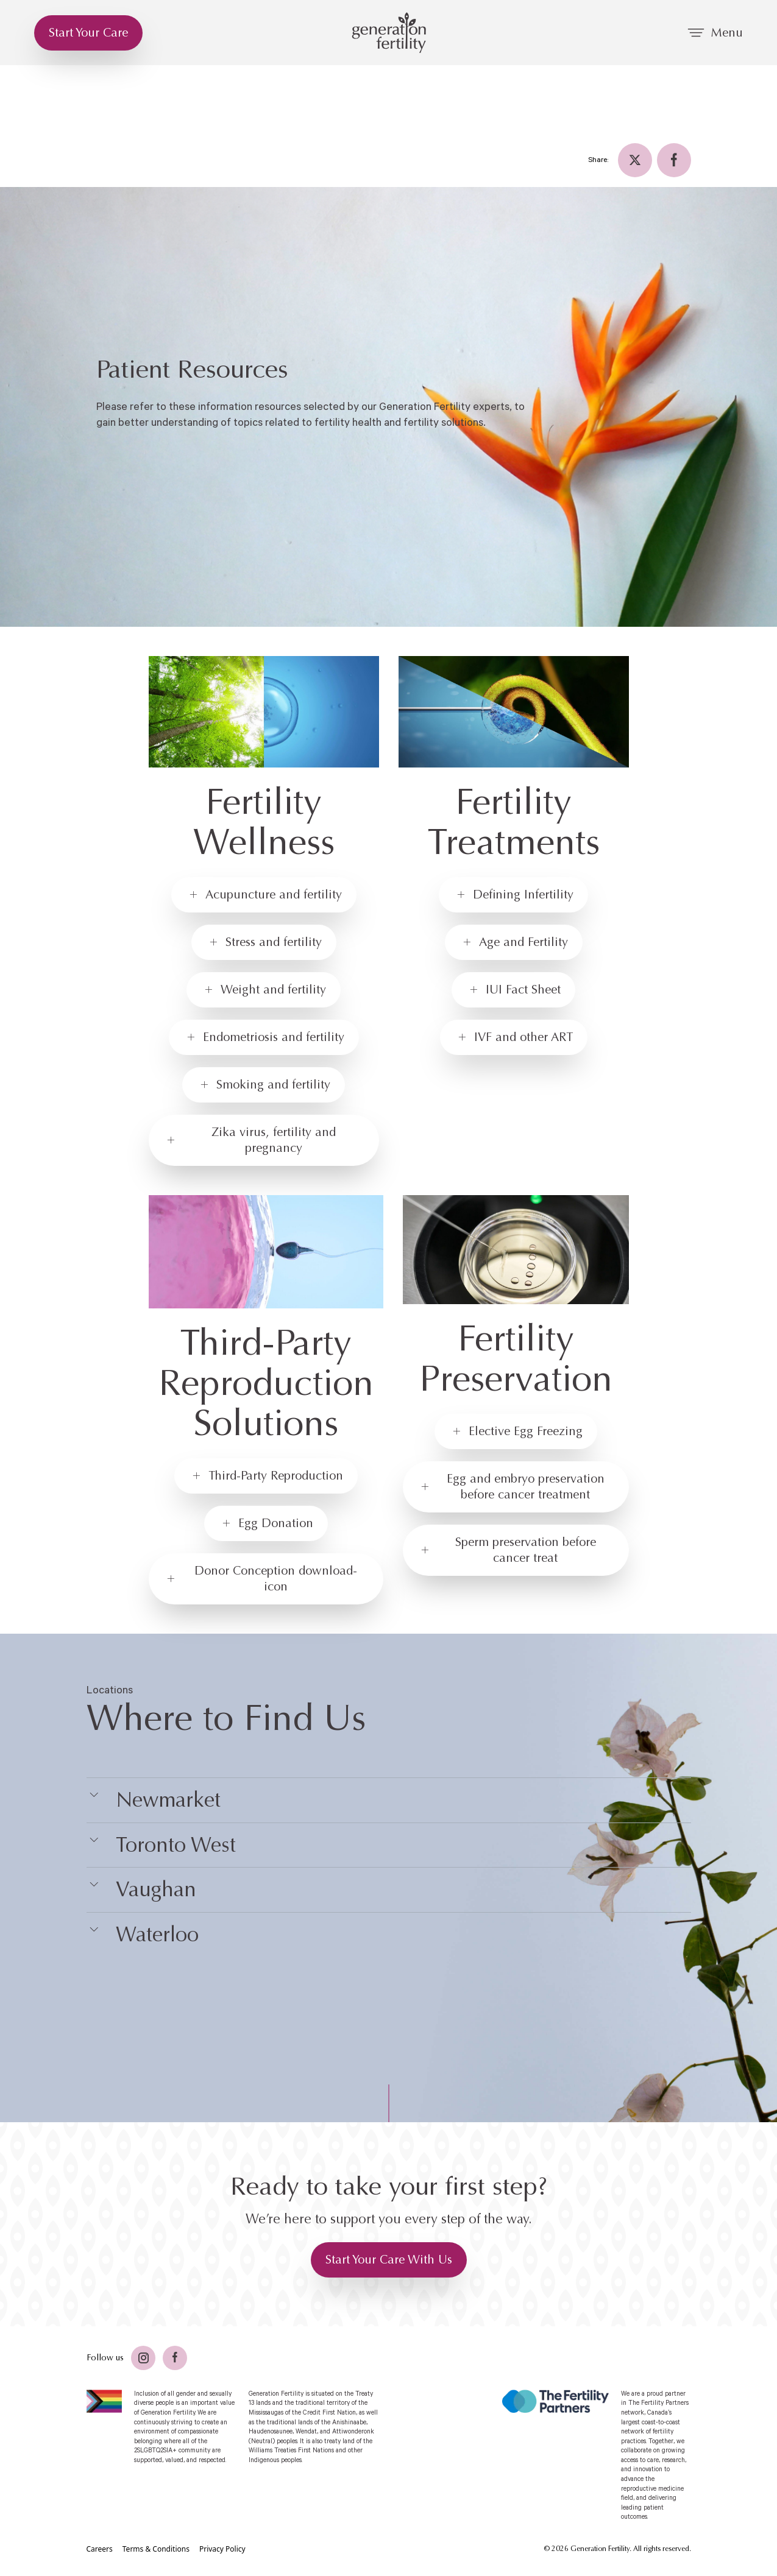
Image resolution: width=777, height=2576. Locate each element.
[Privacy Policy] (222, 2549)
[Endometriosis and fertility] (264, 1037)
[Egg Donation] (266, 1523)
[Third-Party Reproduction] (266, 1476)
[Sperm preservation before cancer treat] (516, 1550)
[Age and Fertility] (514, 942)
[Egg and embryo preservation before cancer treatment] (516, 1486)
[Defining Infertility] (513, 894)
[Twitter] (635, 160)
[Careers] (100, 2549)
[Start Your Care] (88, 33)
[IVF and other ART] (513, 1037)
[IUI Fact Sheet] (513, 989)
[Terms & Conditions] (156, 2549)
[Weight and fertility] (263, 989)
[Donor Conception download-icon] (266, 1578)
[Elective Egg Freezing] (516, 1431)
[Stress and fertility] (263, 942)
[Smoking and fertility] (263, 1085)
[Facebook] (674, 160)
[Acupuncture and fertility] (264, 894)
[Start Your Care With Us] (389, 2260)
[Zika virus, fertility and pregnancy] (264, 1140)
